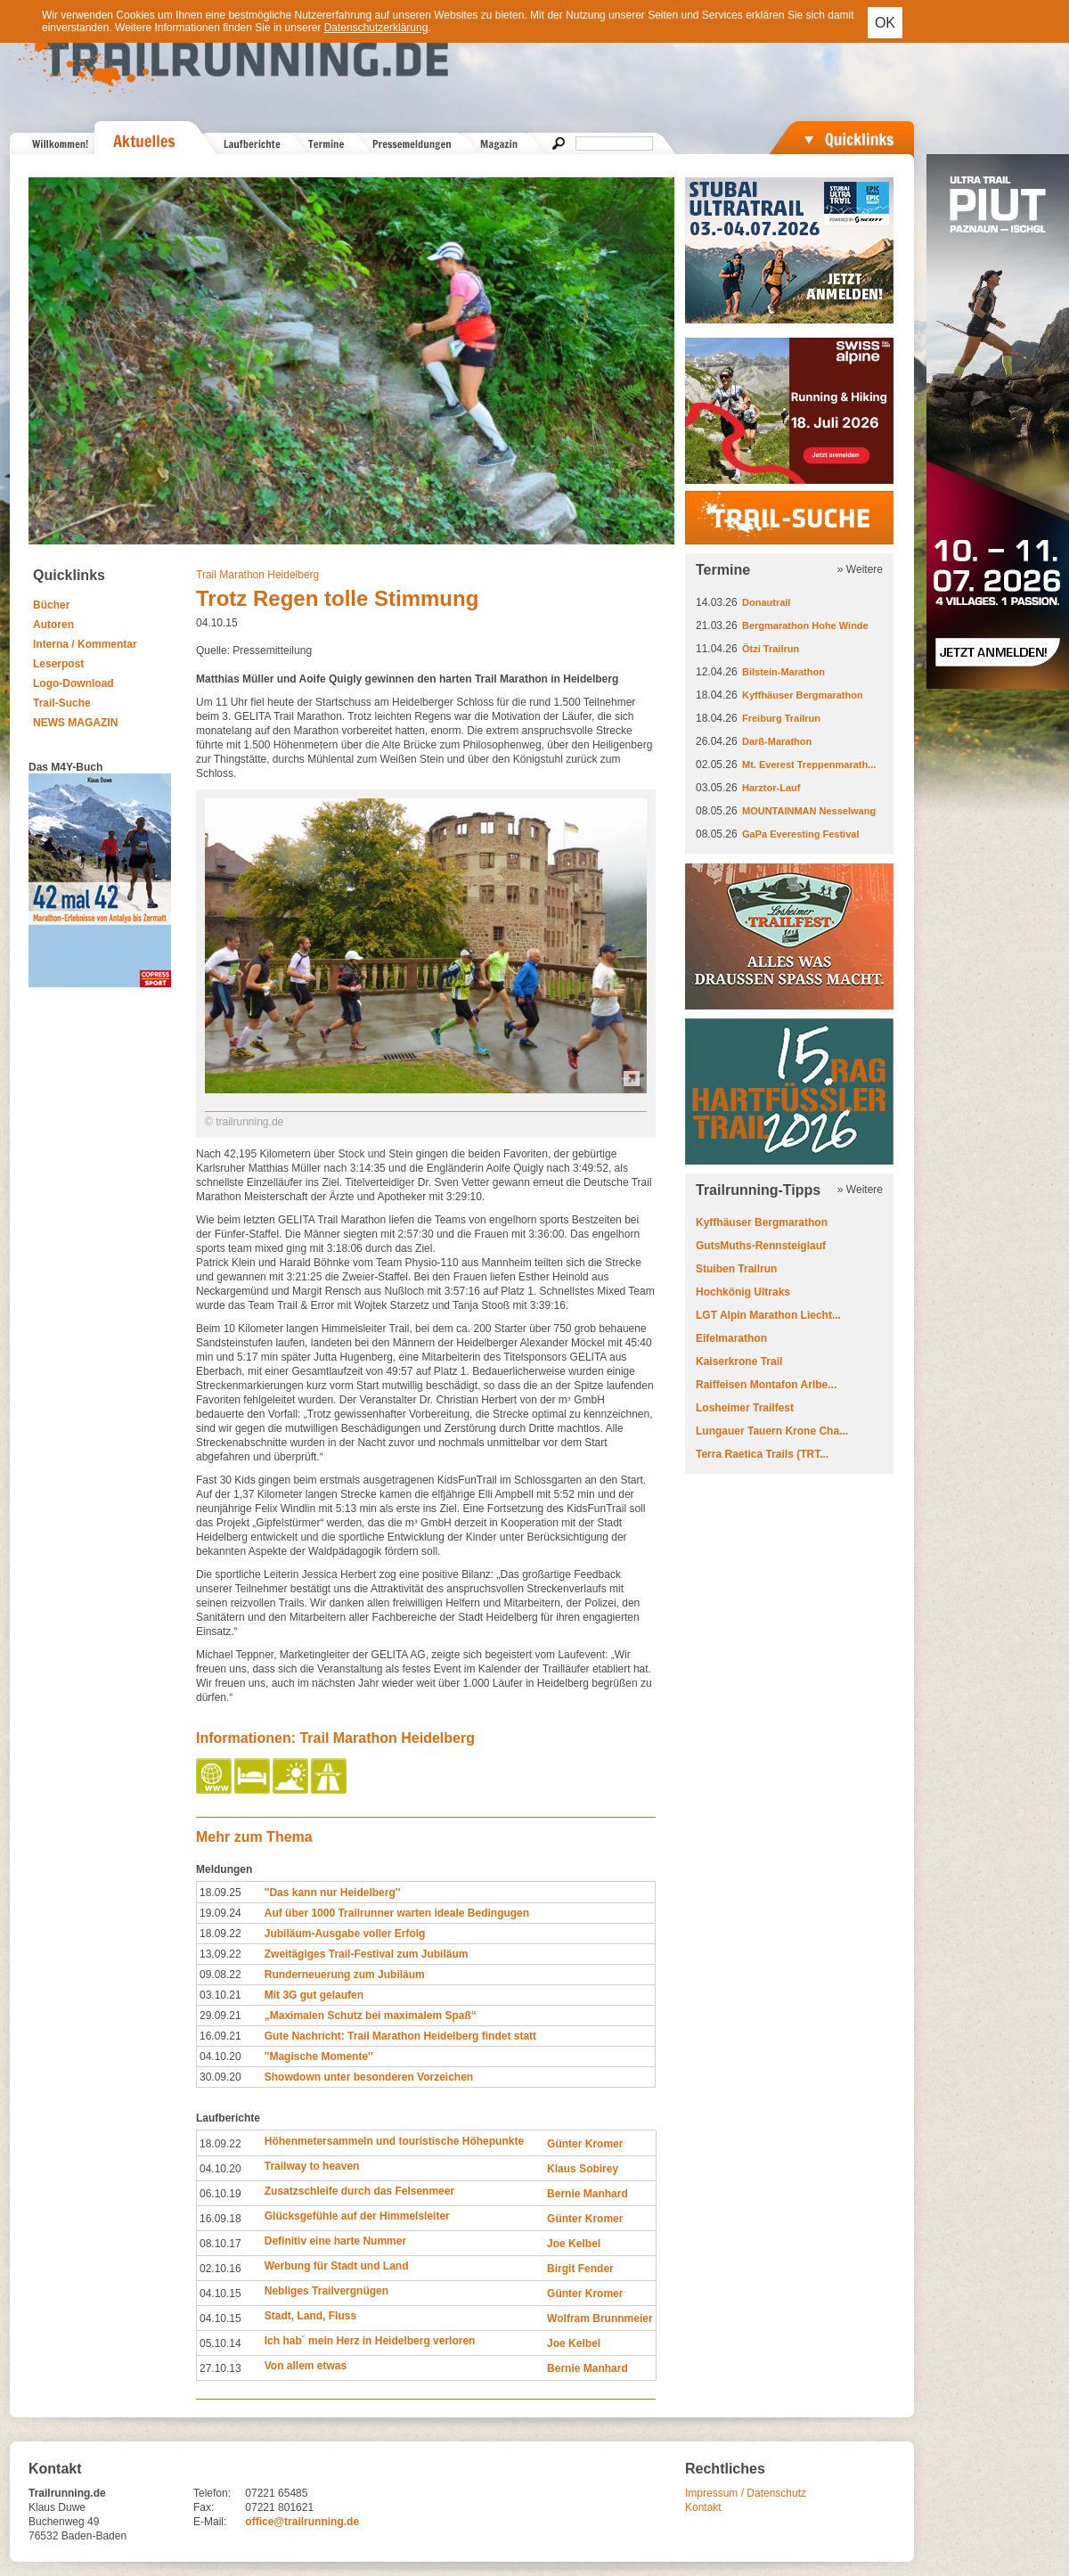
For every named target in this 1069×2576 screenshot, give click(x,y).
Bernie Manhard (587, 2194)
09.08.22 (220, 1974)
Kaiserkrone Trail (739, 1361)
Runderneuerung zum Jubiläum (345, 1974)
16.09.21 (220, 2036)
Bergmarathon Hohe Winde (805, 625)
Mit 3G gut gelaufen (314, 1995)
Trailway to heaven (312, 2166)
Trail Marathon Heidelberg (257, 574)
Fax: (203, 2507)
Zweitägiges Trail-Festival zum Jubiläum (367, 1954)
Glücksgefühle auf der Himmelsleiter (357, 2216)
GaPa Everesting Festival (800, 834)
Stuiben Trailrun (736, 1269)
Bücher (51, 605)
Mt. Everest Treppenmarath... (809, 764)
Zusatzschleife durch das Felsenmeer (359, 2191)
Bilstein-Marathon (783, 671)
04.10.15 (220, 2293)
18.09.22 (220, 1933)
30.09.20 (220, 2077)
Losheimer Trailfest (745, 1408)
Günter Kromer (585, 2144)
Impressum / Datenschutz (745, 2493)
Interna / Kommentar (85, 644)
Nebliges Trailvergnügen (326, 2291)
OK (885, 22)
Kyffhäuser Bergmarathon (802, 695)
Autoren (53, 624)
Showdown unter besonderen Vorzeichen (369, 2077)
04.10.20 (220, 2056)
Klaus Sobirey (582, 2169)
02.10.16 (220, 2268)
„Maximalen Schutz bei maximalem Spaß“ (371, 2015)
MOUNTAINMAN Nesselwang (809, 811)
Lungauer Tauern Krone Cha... (772, 1431)
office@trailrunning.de (302, 2521)
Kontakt (703, 2507)
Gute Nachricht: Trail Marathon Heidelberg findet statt (400, 2036)
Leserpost (58, 664)
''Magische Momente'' (319, 2056)
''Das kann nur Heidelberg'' (333, 1892)
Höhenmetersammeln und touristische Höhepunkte (394, 2141)
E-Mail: (209, 2521)
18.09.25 (220, 1892)
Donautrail (766, 602)
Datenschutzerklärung (376, 27)
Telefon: (212, 2493)
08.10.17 (220, 2243)
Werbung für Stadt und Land (337, 2266)
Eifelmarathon (731, 1338)
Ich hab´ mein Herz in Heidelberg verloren (370, 2341)
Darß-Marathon (777, 741)
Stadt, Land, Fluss (310, 2316)
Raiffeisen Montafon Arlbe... (766, 1384)
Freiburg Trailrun (781, 718)
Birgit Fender (580, 2268)
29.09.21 (220, 2015)
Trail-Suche (62, 703)
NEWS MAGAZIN (75, 722)
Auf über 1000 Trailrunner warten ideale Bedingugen (397, 1913)
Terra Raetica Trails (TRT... (762, 1454)
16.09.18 (220, 2218)
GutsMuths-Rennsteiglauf (761, 1245)
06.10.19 (220, 2194)
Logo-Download (73, 683)
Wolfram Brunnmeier (599, 2318)
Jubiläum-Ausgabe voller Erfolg (345, 1933)
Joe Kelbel (573, 2243)
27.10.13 (220, 2368)
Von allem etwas (306, 2365)
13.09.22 (220, 1954)
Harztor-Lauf (771, 787)
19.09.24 (220, 1913)
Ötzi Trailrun (770, 648)
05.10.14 (220, 2343)
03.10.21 (220, 1995)
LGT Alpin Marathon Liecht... (768, 1315)
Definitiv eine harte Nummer (335, 2241)
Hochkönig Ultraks (743, 1292)
